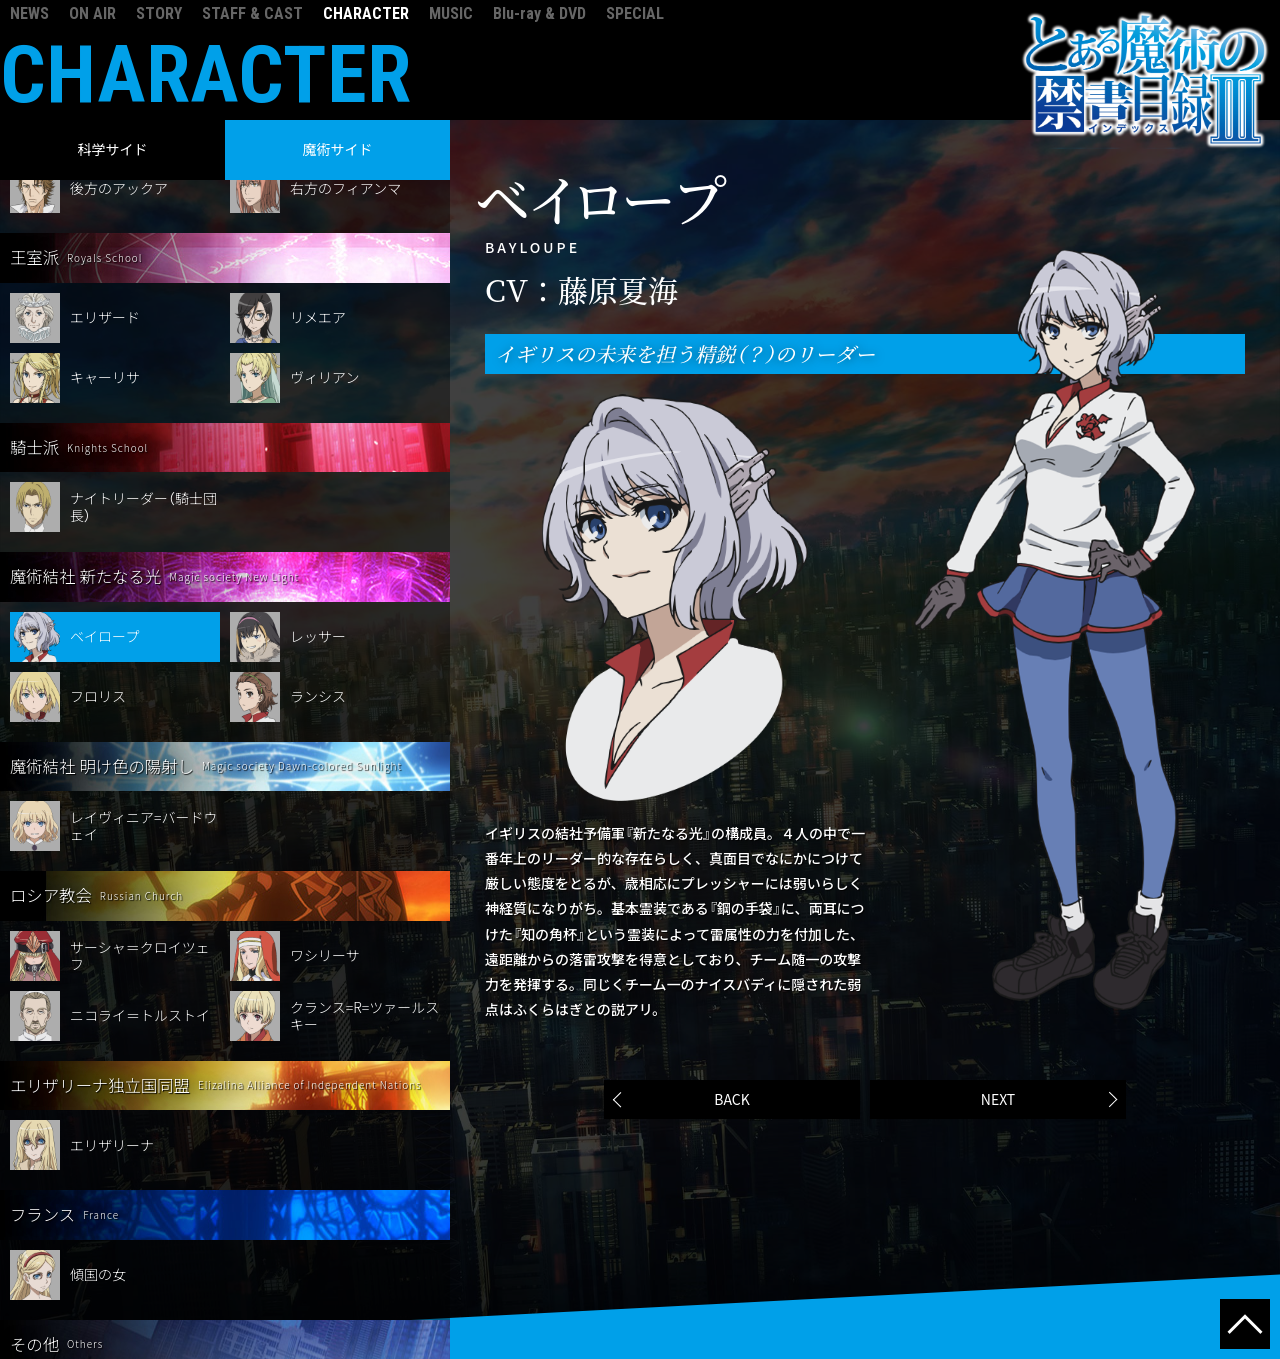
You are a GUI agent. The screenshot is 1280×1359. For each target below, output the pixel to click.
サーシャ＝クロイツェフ (140, 835)
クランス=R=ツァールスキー (364, 895)
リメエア (318, 197)
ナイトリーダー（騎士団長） (143, 386)
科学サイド (113, 149)
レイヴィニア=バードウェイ (144, 705)
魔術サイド (338, 149)
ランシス (318, 576)
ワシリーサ (325, 835)
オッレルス (105, 1284)
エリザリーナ (112, 1025)
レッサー (318, 516)
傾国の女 (98, 1154)
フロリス (98, 576)
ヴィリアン (324, 257)
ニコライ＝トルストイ (140, 895)
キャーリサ (105, 257)
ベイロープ (104, 516)
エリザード (105, 197)
